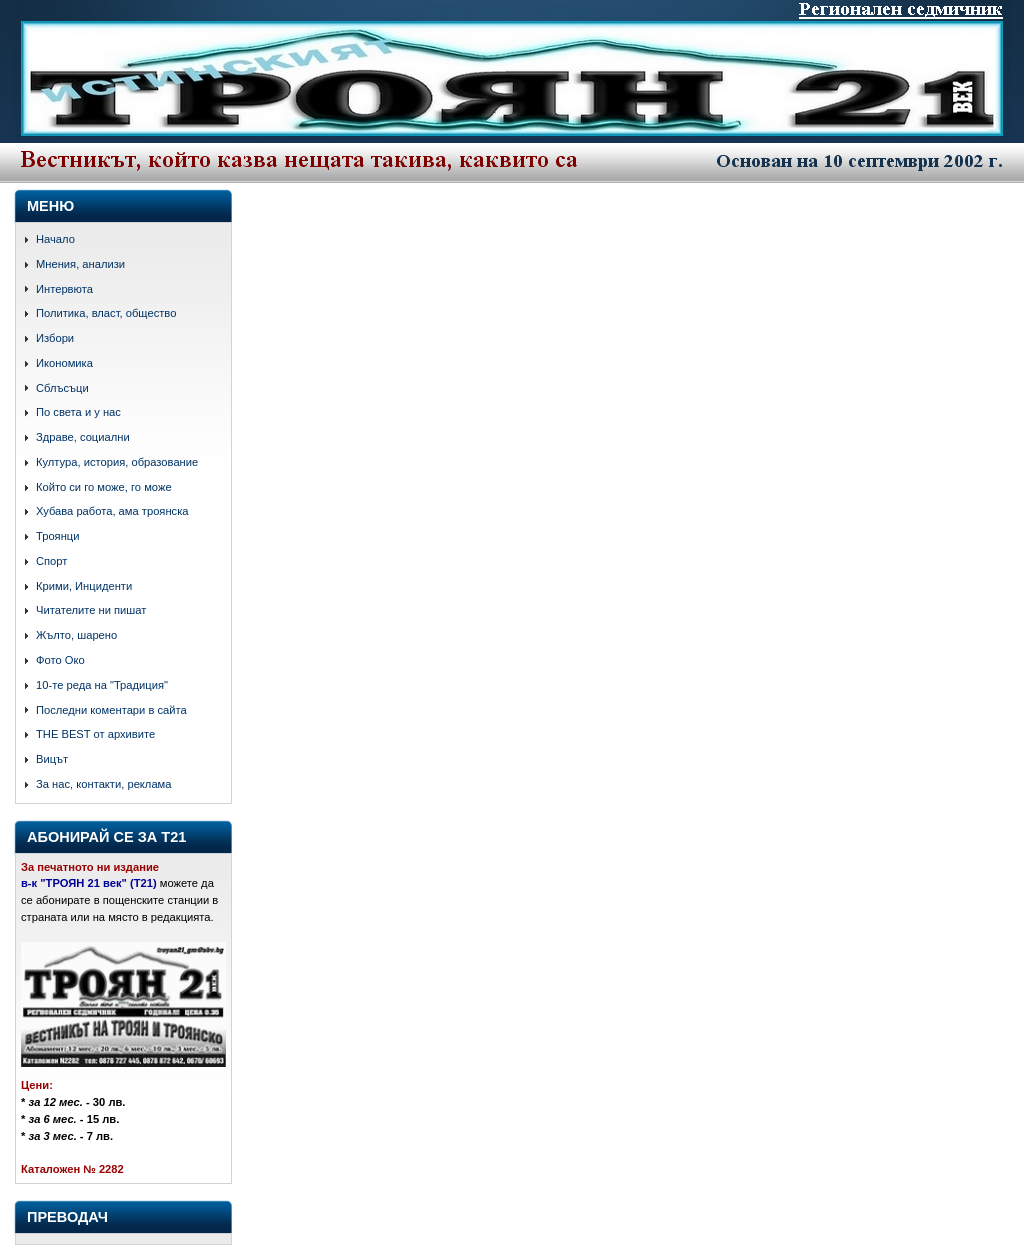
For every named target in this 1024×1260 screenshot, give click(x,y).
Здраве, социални (83, 437)
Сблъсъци (62, 388)
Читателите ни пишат (91, 610)
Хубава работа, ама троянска (112, 511)
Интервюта (64, 289)
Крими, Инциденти (84, 586)
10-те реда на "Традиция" (102, 685)
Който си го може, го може (104, 487)
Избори (55, 338)
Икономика (64, 363)
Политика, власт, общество (106, 313)
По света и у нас (78, 412)
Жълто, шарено (76, 635)
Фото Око (60, 660)
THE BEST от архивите (95, 734)
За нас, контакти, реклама (104, 784)
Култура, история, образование (117, 462)
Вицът (52, 759)
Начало (55, 239)
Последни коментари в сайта (111, 710)
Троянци (57, 536)
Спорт (51, 561)
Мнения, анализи (80, 264)
